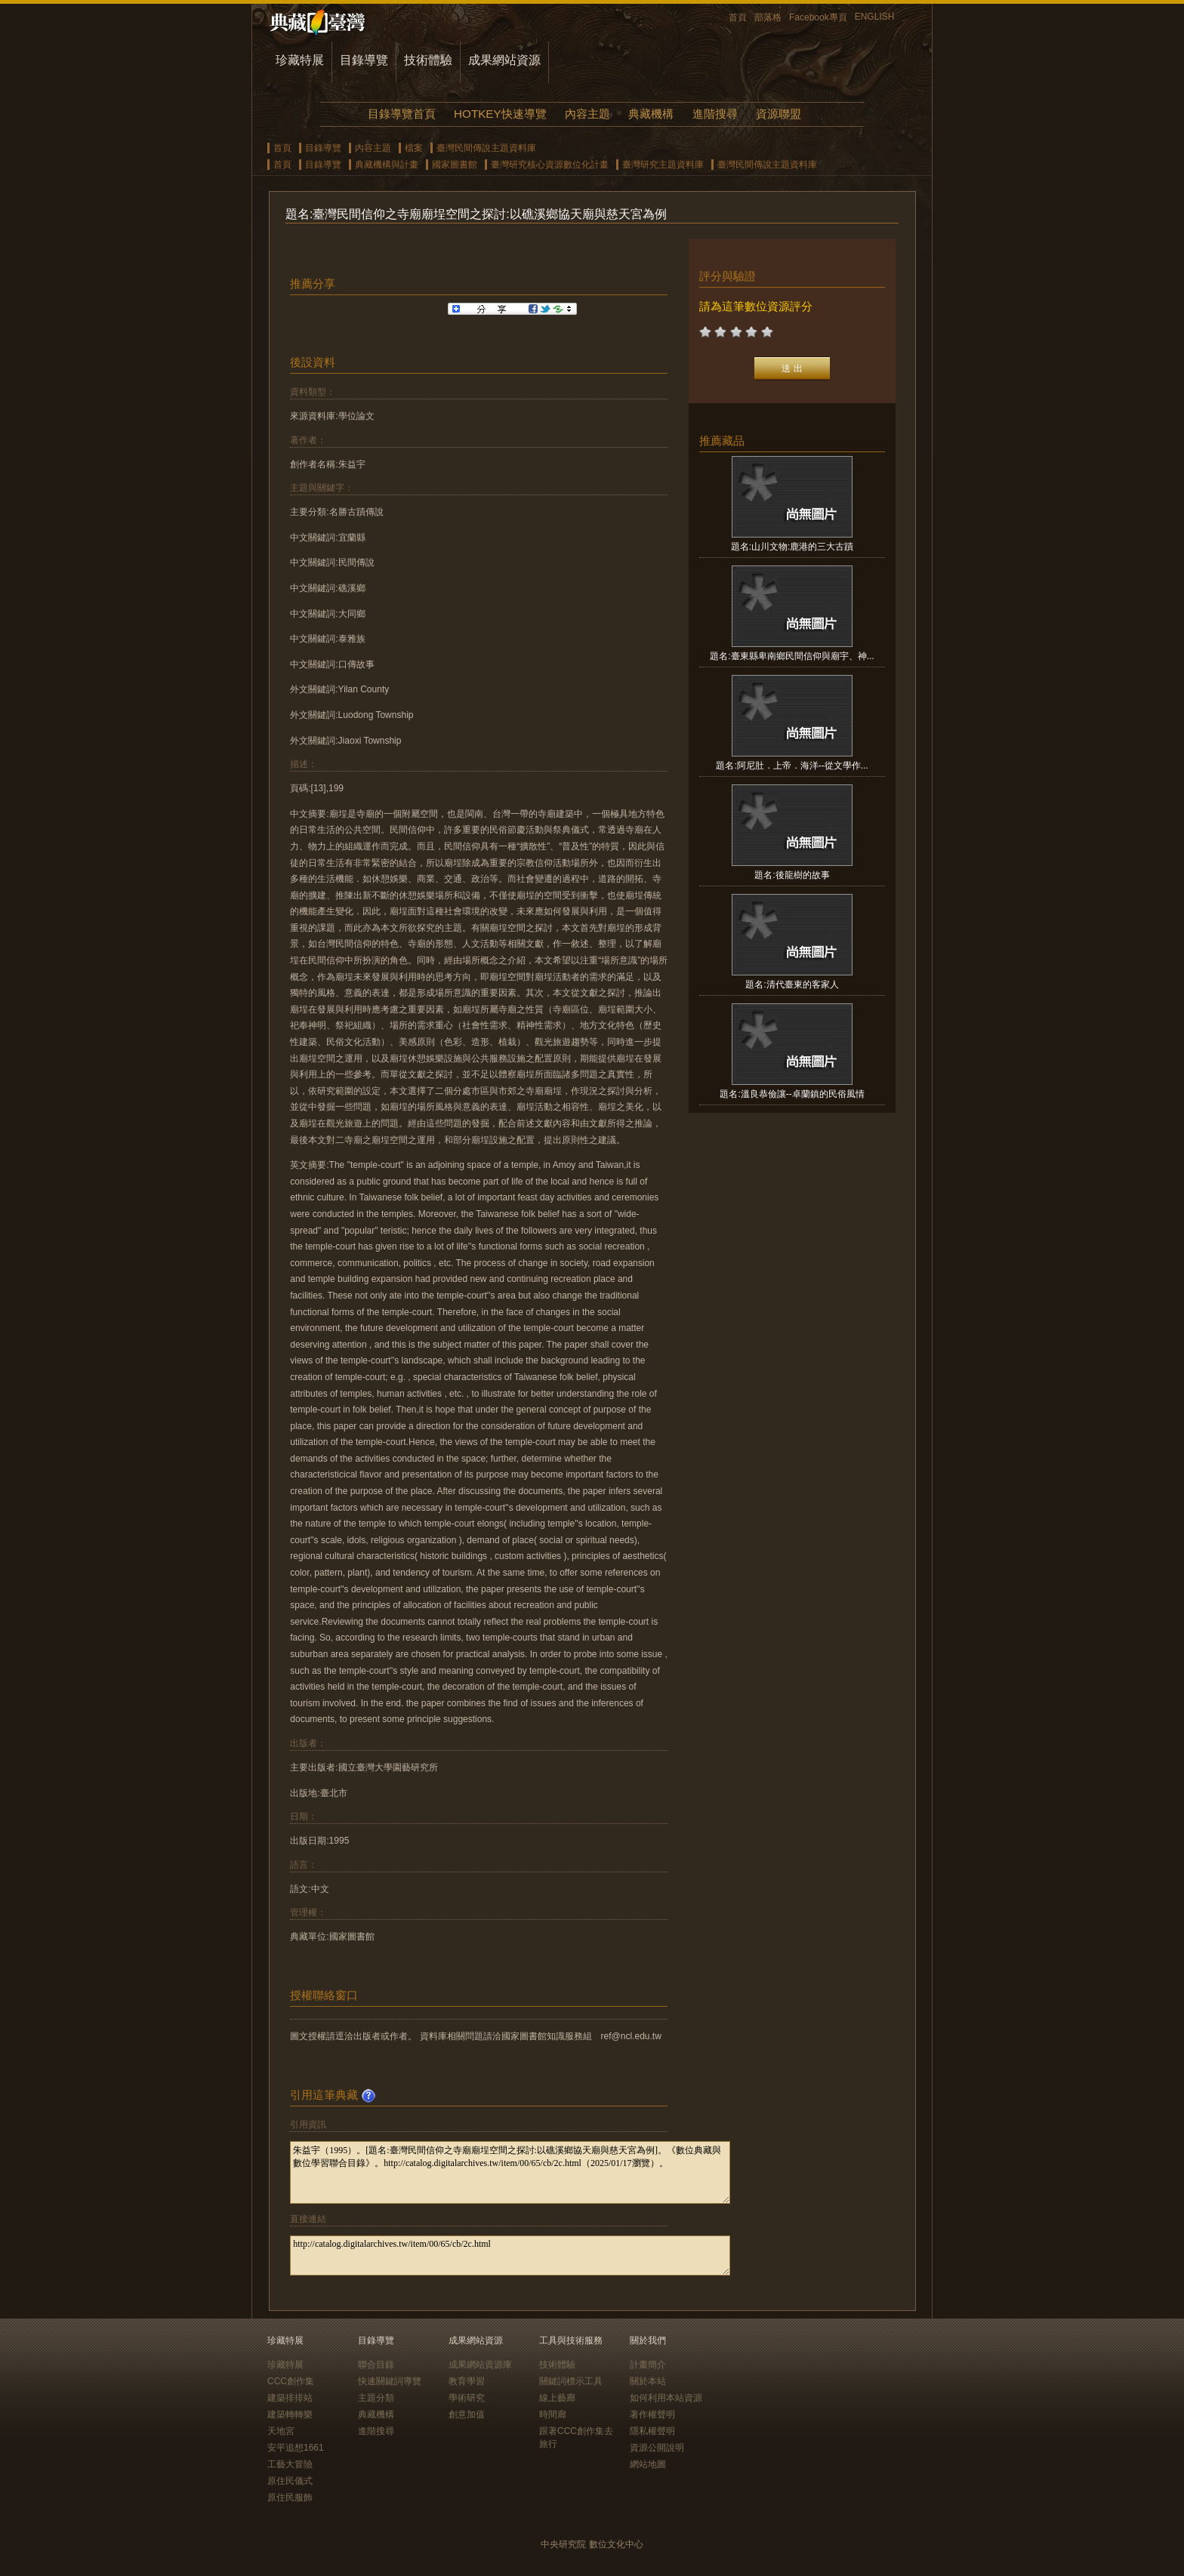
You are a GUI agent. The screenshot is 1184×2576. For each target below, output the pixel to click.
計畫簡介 (648, 2364)
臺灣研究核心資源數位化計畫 (550, 164)
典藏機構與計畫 (386, 164)
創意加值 (467, 2414)
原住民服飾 (290, 2497)
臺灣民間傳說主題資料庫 (486, 148)
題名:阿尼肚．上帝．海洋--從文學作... (792, 765)
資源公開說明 (657, 2447)
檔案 (414, 148)
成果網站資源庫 (480, 2364)
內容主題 (587, 113)
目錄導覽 (364, 60)
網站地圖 (648, 2464)
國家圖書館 (454, 164)
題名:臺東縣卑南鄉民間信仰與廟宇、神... (792, 656)
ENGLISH (875, 16)
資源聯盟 (778, 113)
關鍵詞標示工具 (571, 2381)
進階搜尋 (715, 113)
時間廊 (552, 2414)
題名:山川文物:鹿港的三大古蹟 (792, 546)
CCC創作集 (290, 2381)
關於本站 (648, 2381)
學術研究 (467, 2398)
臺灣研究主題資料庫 (663, 164)
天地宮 (280, 2431)
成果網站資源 (504, 60)
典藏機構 (651, 113)
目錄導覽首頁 (402, 113)
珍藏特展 (300, 60)
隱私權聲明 (652, 2431)
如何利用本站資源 (666, 2398)
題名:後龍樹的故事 (791, 875)
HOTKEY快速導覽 (500, 113)
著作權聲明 (652, 2414)
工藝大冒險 (290, 2464)
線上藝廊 (557, 2398)
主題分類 (376, 2398)
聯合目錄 (376, 2364)
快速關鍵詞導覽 (389, 2381)
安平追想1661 (295, 2447)
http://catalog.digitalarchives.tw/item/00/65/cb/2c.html (510, 2256)
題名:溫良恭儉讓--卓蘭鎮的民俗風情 (792, 1094)
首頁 (738, 17)
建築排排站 (290, 2398)
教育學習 (467, 2381)
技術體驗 (428, 60)
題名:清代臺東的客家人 (791, 984)
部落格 (768, 17)
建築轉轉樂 (290, 2414)
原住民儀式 (290, 2481)
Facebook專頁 (818, 17)
